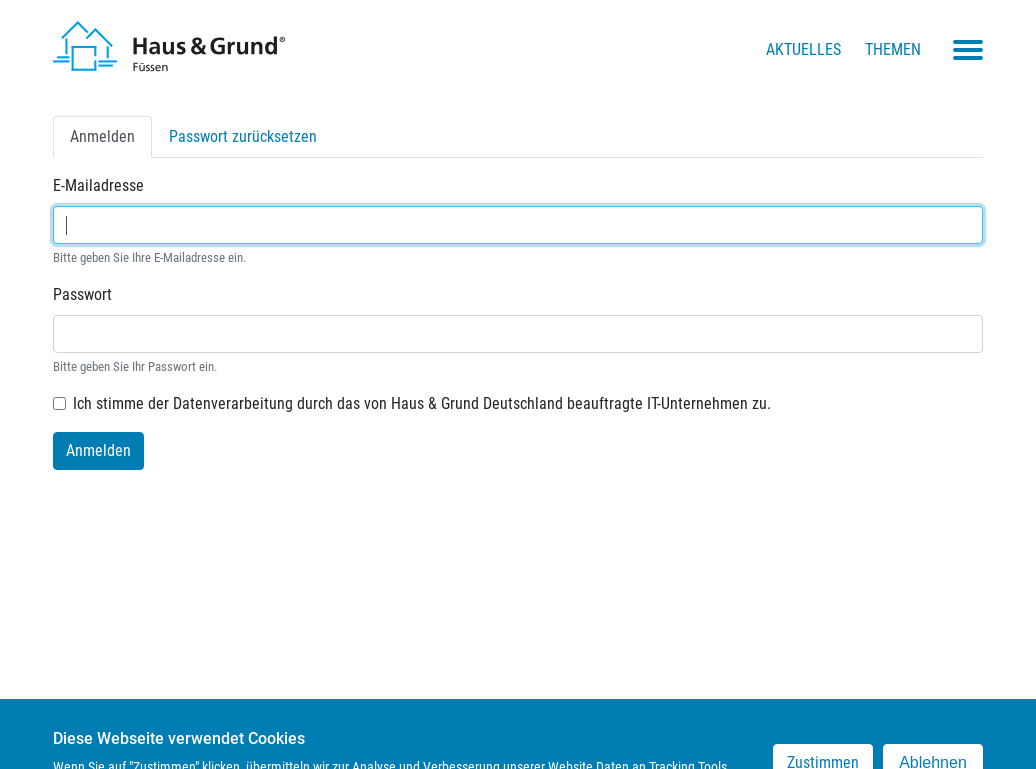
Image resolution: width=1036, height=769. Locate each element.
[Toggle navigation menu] (968, 50)
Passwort (82, 294)
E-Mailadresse (98, 185)
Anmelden (111, 141)
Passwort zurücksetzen (243, 136)
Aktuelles (803, 49)
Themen (893, 49)
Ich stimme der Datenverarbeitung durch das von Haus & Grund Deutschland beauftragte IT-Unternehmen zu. (422, 403)
